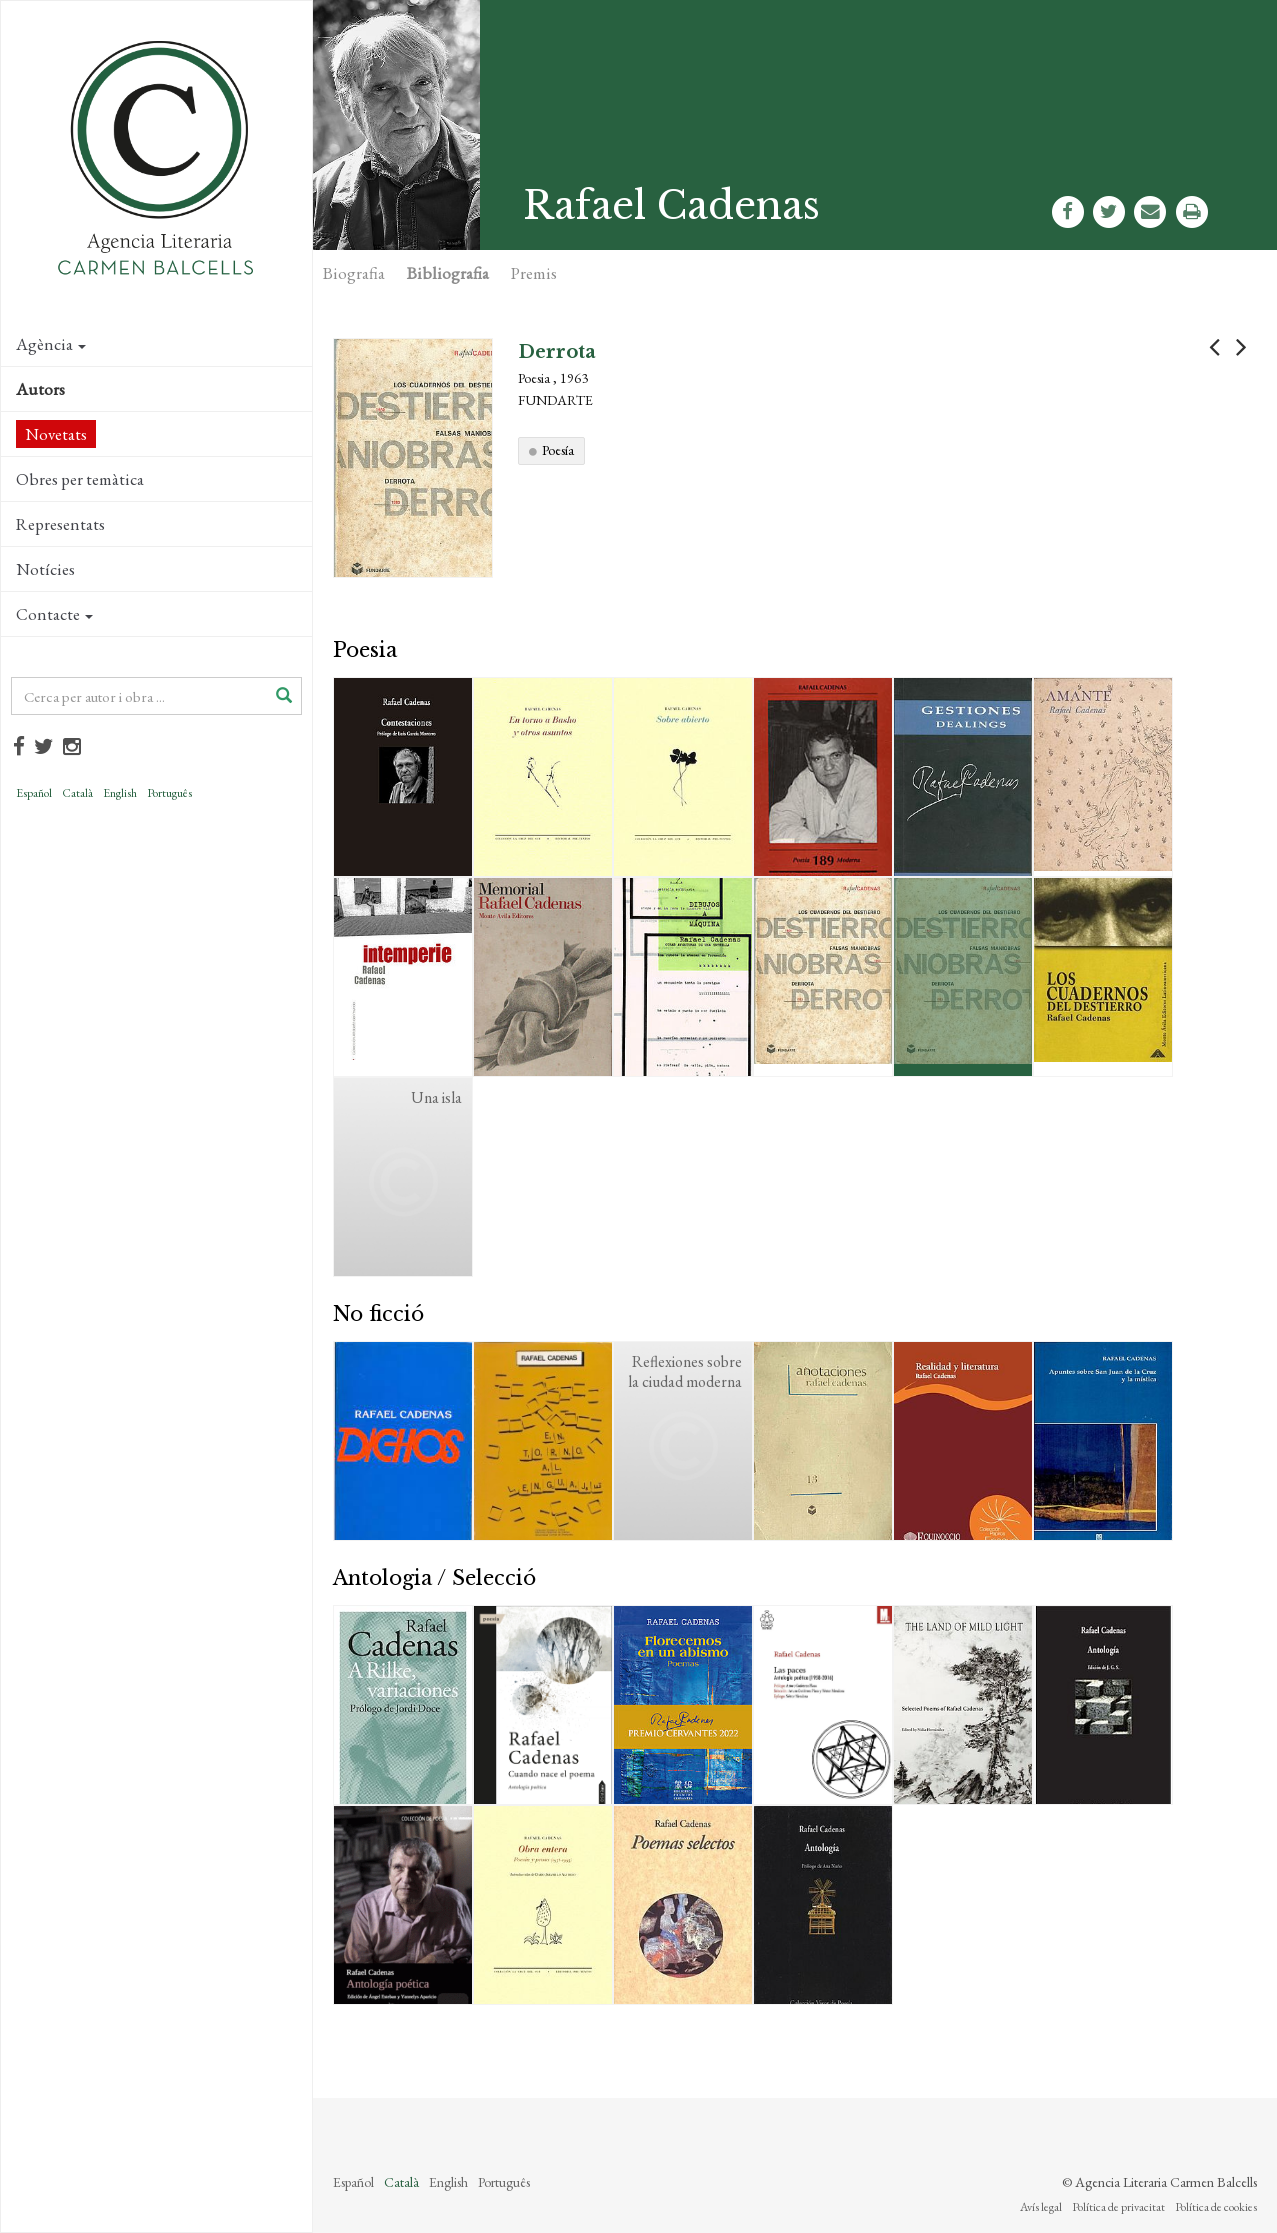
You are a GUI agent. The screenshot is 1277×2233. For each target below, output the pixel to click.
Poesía (558, 450)
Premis (534, 273)
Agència (51, 344)
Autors (40, 389)
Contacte (54, 614)
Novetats (56, 434)
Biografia (354, 273)
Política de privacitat (1118, 2207)
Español (34, 793)
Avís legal (1041, 2207)
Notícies (45, 569)
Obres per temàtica (80, 479)
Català (77, 793)
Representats (60, 524)
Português (169, 793)
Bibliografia (448, 273)
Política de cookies (1216, 2207)
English (120, 793)
